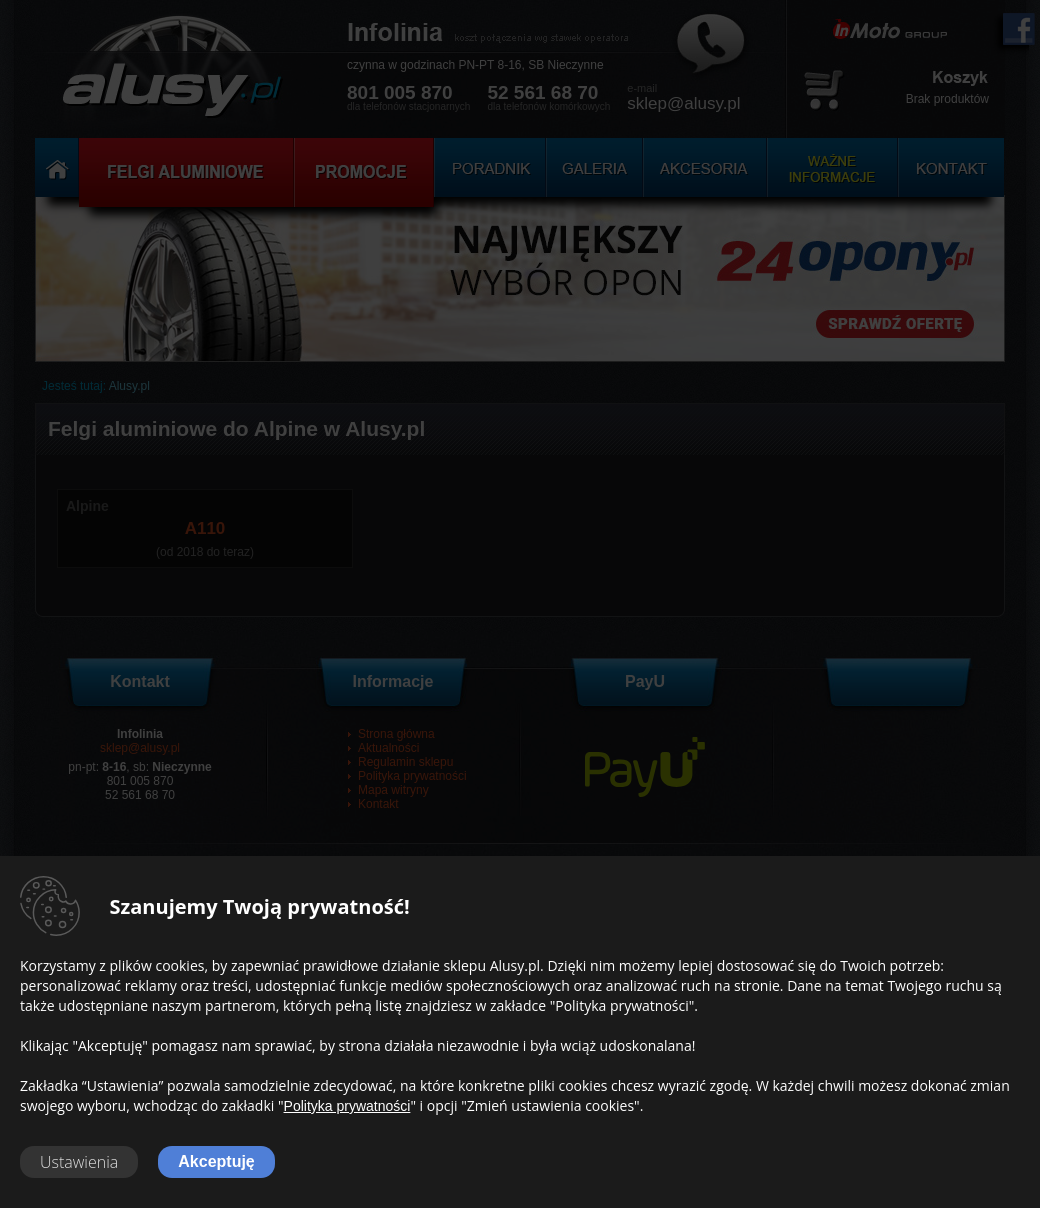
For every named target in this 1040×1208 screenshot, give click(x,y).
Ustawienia (79, 1162)
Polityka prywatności (347, 1106)
